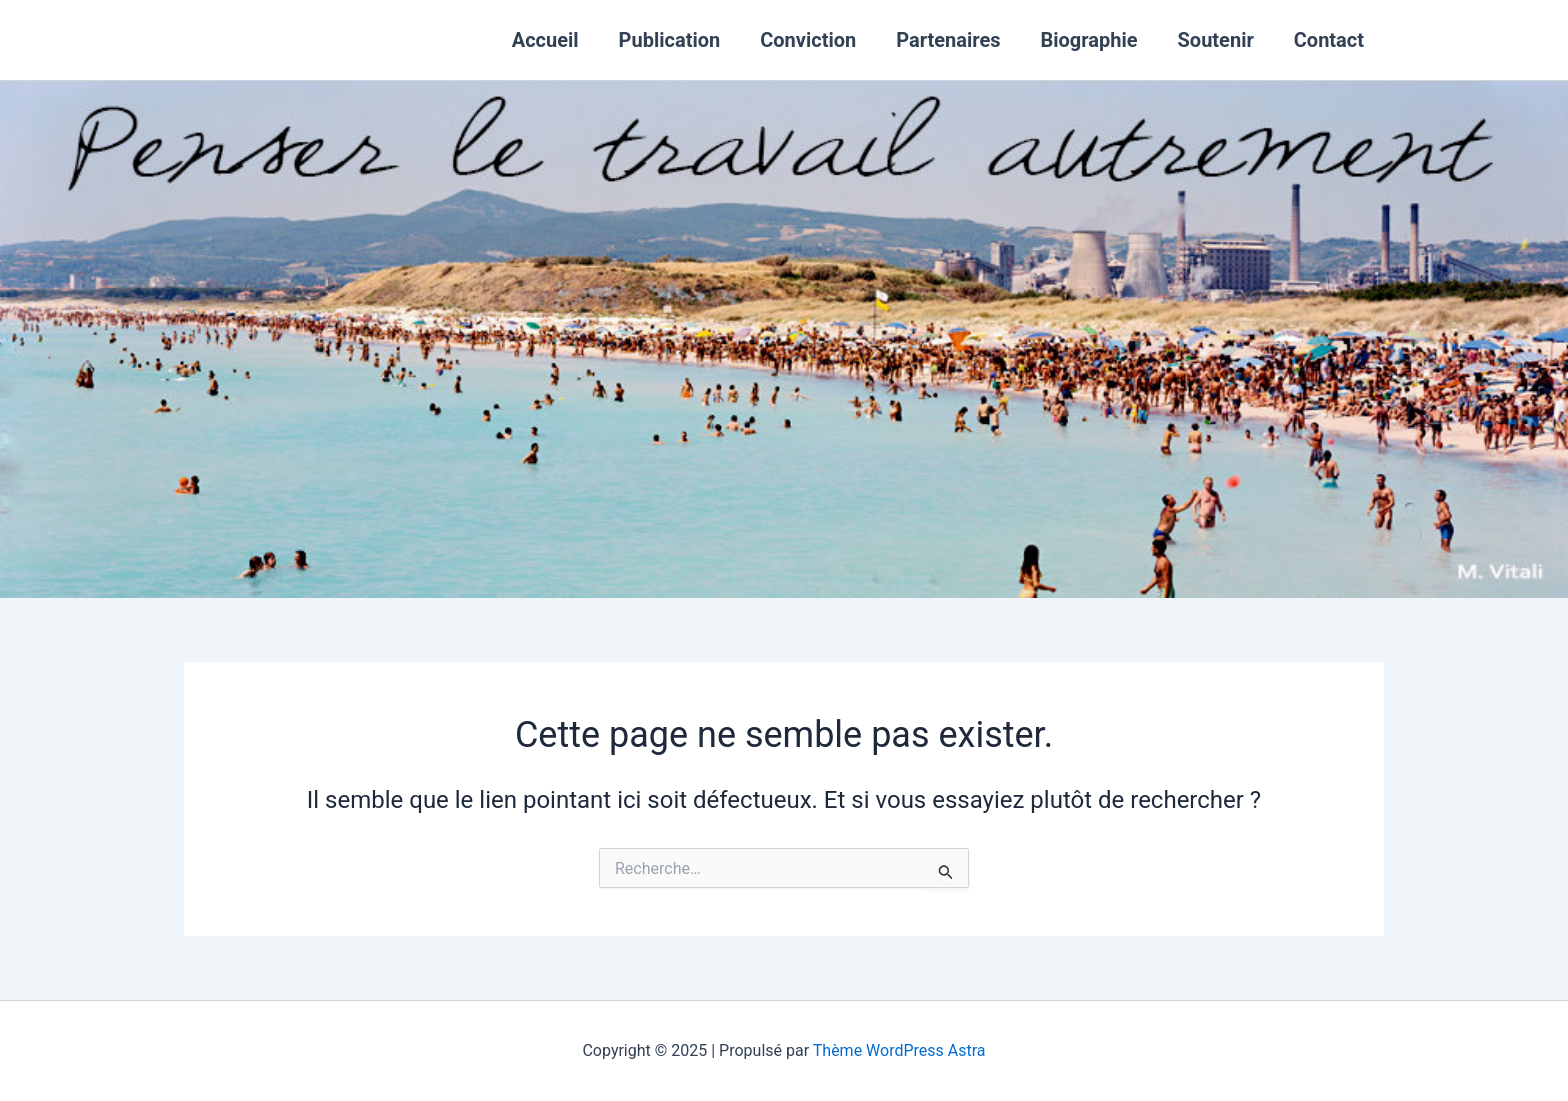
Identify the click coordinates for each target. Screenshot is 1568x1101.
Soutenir (1216, 40)
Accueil (545, 40)
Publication (670, 40)
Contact (1329, 40)
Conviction (808, 40)
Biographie (1089, 40)
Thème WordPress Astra (899, 1050)
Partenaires (948, 40)
